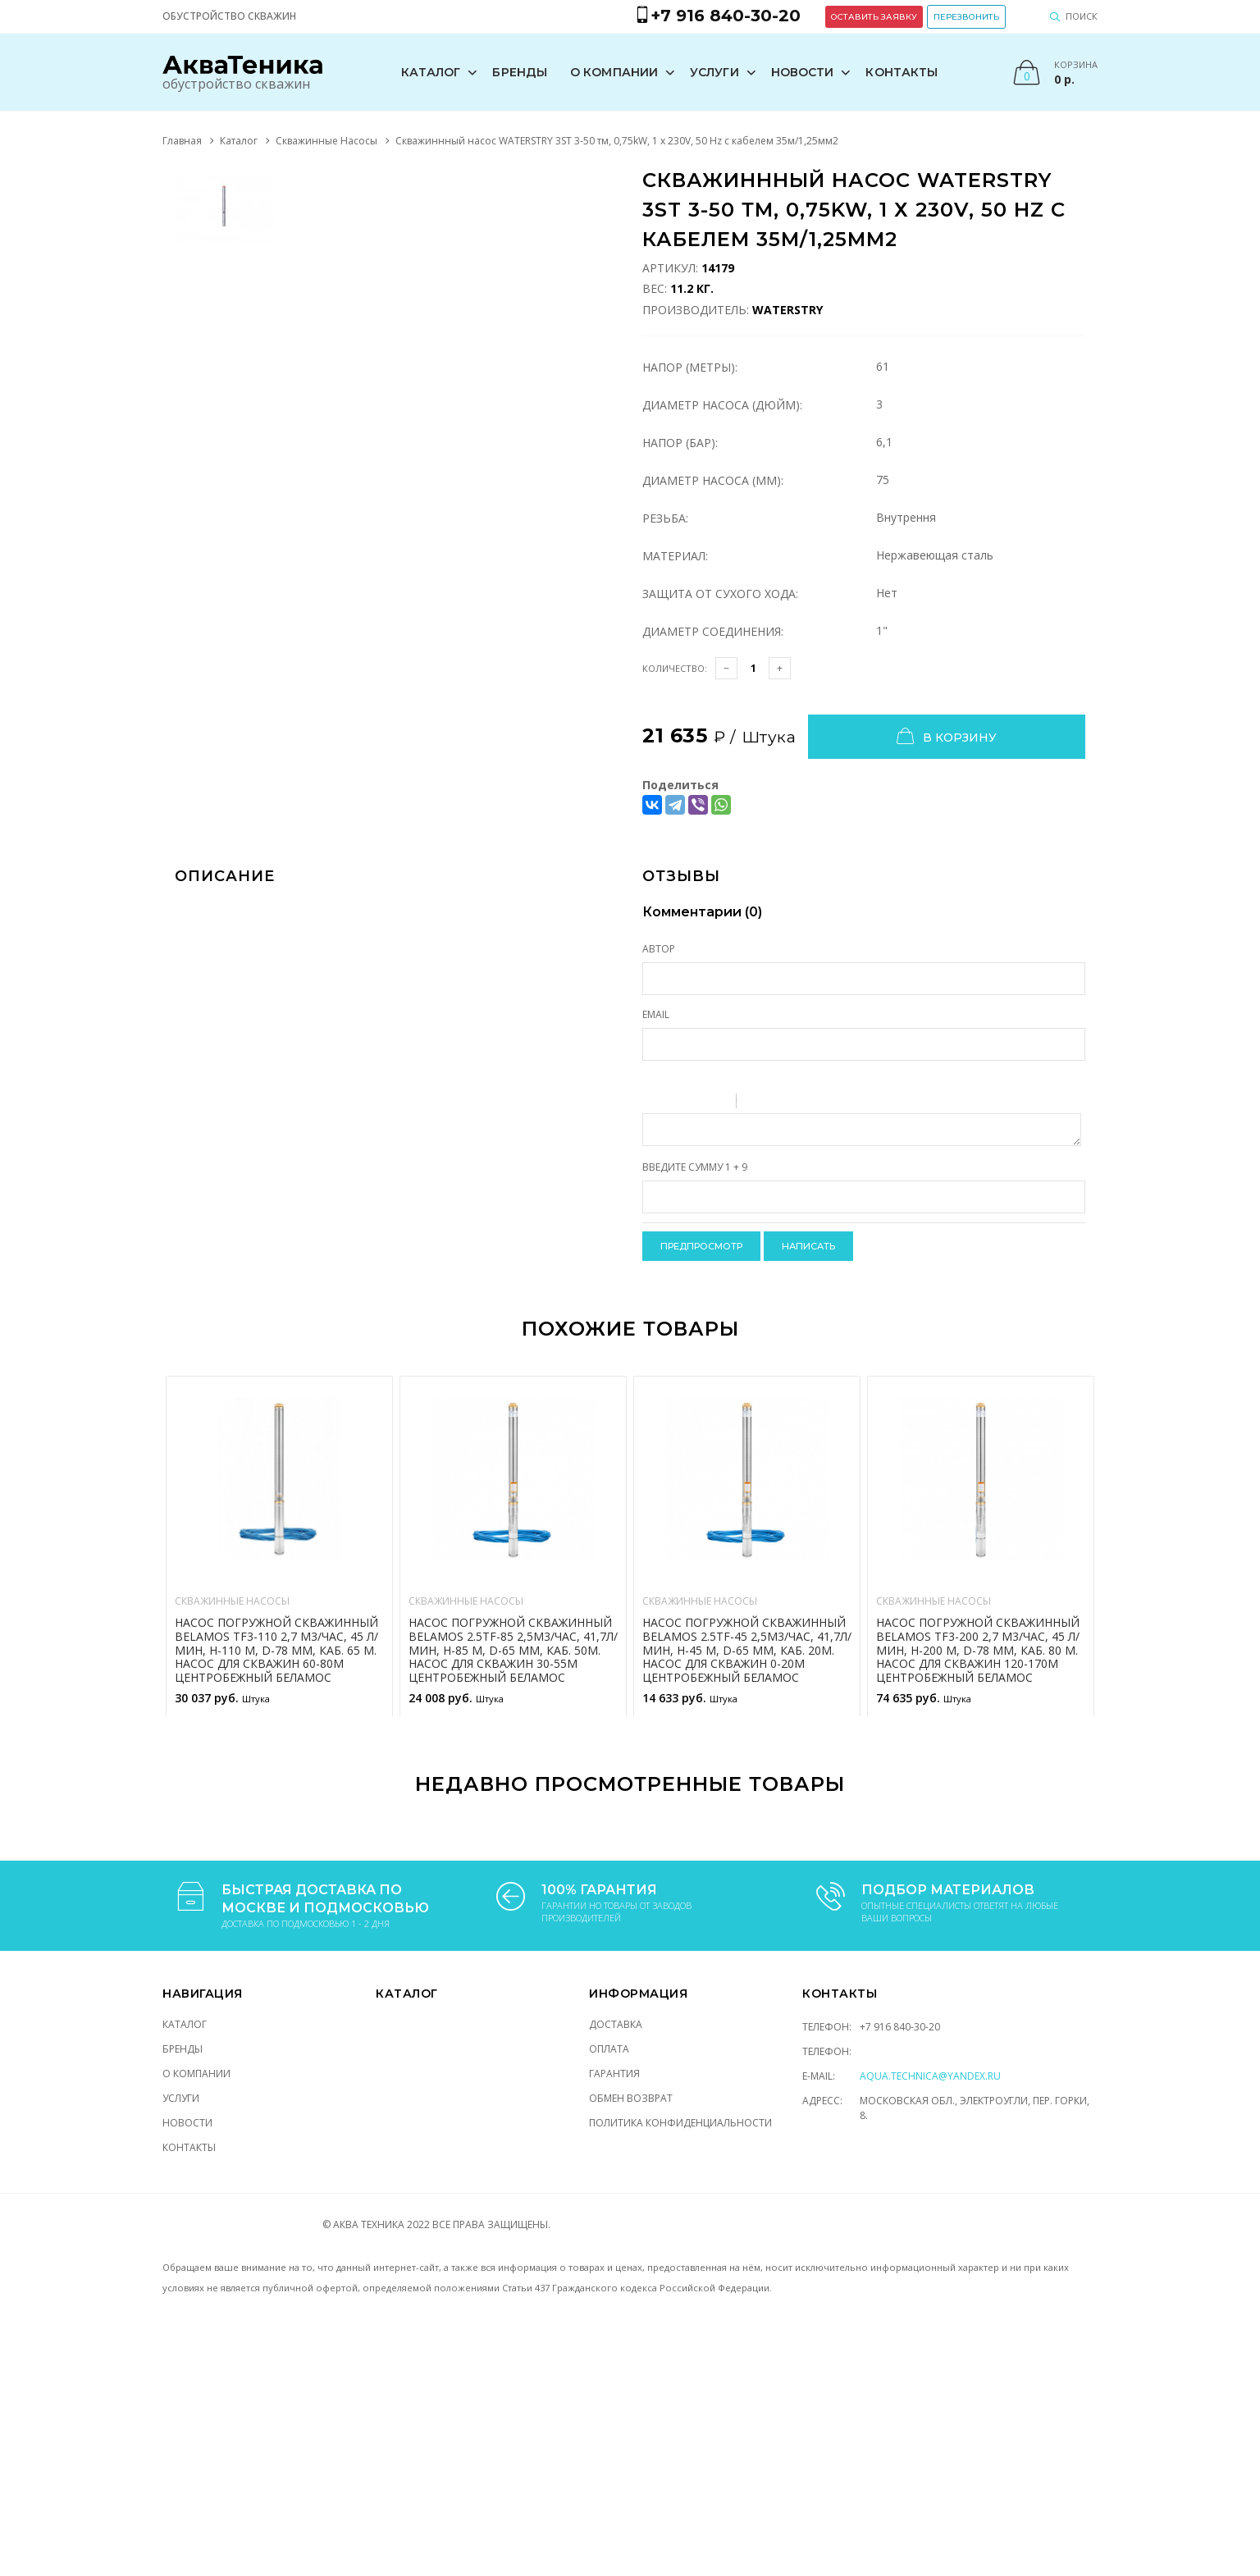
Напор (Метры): (689, 366)
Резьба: (665, 517)
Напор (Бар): (680, 442)
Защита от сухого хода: (720, 593)
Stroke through (717, 1102)
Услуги (720, 71)
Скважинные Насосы (326, 140)
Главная (182, 140)
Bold (653, 1102)
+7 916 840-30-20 (900, 2026)
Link (798, 1102)
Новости (807, 71)
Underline (695, 1102)
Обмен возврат (631, 2097)
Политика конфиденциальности (680, 2122)
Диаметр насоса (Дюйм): (722, 404)
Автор (658, 948)
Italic (674, 1102)
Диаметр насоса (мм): (712, 479)
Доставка (615, 2023)
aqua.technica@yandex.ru (930, 2075)
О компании (620, 71)
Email (655, 1014)
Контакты (907, 71)
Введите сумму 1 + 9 (694, 1166)
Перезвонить (1029, 12)
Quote (755, 1102)
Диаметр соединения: (712, 630)
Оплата (609, 2048)
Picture (819, 1102)
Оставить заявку (937, 12)
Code (777, 1102)
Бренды (525, 71)
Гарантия (614, 2073)
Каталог (436, 71)
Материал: (675, 555)
